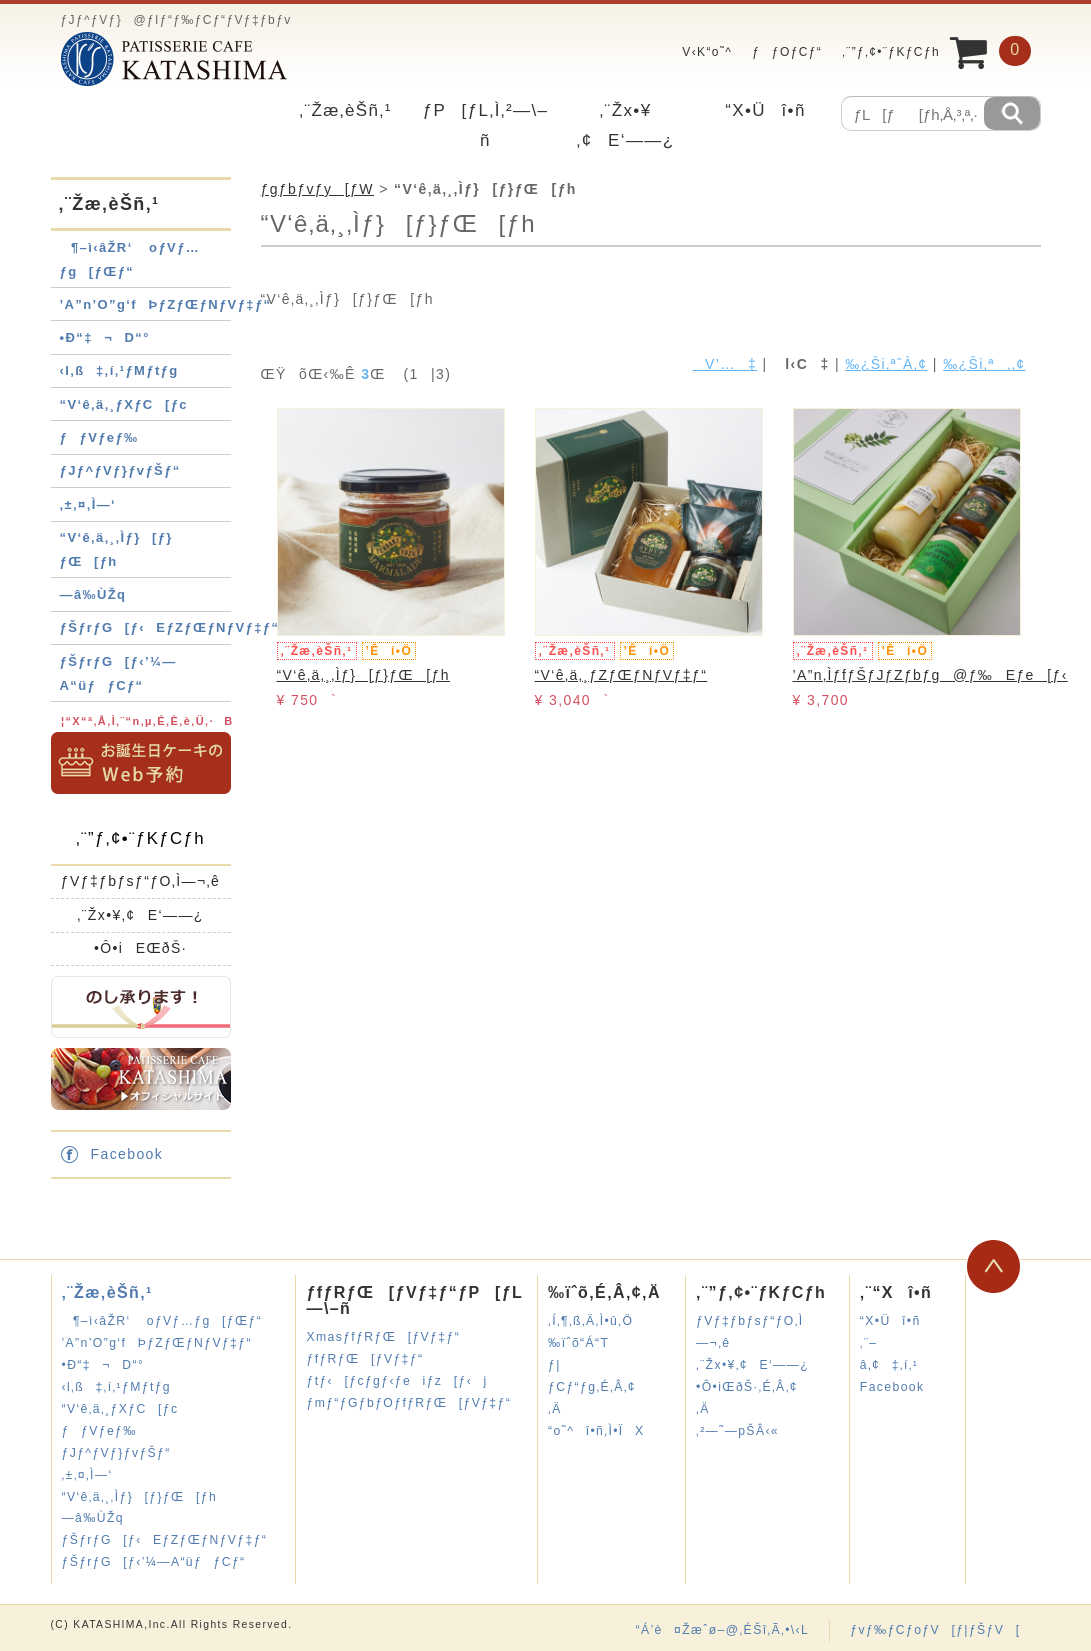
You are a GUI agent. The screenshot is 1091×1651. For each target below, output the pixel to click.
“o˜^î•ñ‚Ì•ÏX (596, 1431)
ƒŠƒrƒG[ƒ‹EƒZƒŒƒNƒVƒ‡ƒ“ (170, 627)
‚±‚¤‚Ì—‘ (88, 504)
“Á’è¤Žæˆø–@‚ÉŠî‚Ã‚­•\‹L (722, 1630)
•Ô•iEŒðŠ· (140, 948)
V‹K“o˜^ (702, 52)
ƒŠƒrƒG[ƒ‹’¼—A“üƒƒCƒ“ (154, 1562)
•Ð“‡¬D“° (105, 337)
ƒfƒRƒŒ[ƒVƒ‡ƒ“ (364, 1359)
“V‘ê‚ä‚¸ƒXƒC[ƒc (124, 404)
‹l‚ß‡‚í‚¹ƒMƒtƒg (119, 370)
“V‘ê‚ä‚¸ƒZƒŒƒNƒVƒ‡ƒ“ (621, 675)
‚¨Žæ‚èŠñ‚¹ (345, 110)
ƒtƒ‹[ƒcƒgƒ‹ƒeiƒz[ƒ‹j (396, 1381)
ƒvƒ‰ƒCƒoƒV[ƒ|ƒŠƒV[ (935, 1630)
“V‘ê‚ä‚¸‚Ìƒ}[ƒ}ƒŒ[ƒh (363, 675)
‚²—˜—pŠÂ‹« (737, 1431)
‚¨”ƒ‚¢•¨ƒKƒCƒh (891, 52)
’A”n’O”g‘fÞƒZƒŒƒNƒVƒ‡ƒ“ (166, 304)
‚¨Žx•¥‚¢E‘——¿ (140, 915)
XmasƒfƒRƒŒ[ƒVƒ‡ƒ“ (383, 1337)
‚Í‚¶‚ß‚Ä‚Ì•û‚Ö (590, 1321)
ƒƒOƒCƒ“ (787, 52)
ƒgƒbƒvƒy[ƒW (317, 189)
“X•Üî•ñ (765, 110)
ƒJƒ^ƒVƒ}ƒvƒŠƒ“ (120, 470)
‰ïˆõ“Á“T (578, 1343)
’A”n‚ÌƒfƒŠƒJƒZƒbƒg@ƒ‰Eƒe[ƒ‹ (930, 675)
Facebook (127, 1154)
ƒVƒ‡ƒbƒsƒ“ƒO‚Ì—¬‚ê (140, 881)
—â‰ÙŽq (93, 594)
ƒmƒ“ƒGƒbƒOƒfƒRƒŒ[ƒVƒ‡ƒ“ (408, 1403)
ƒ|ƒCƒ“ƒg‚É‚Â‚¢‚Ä (592, 1387)
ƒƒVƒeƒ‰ (99, 437)
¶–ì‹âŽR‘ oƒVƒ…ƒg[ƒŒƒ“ (162, 1321)
